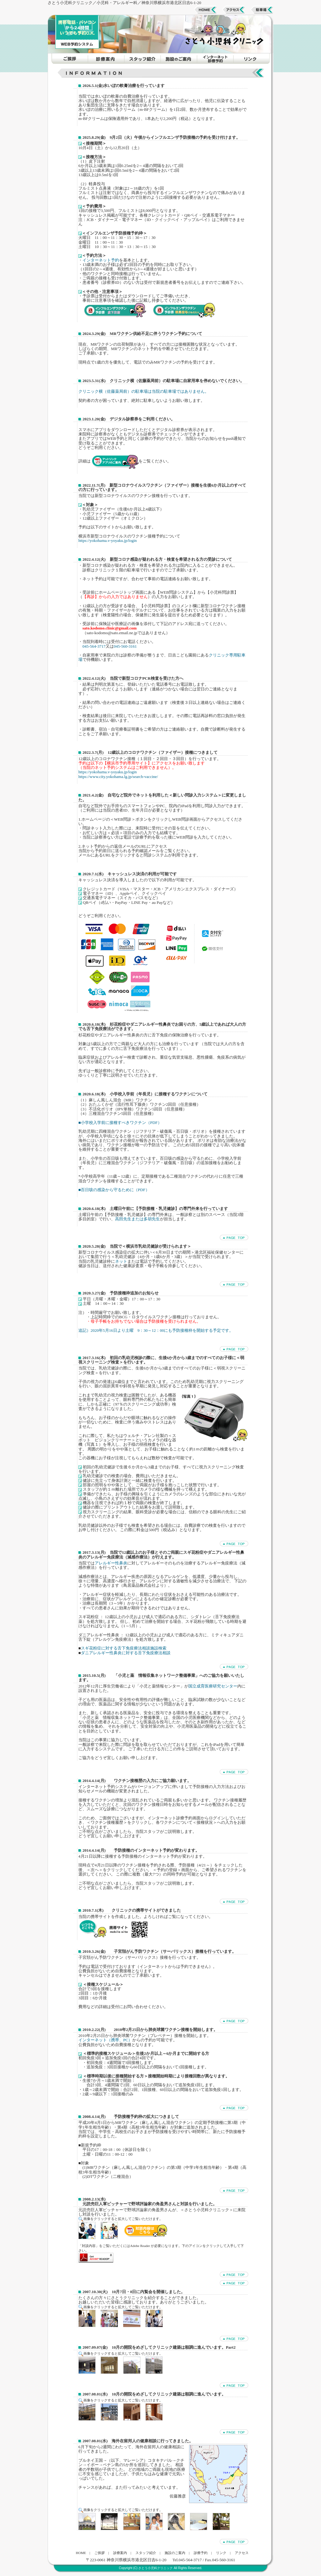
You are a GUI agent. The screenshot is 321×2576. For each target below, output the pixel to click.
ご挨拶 (99, 2553)
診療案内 (120, 2553)
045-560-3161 (125, 646)
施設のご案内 (175, 2553)
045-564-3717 (94, 646)
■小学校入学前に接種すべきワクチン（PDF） (120, 1122)
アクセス (241, 2553)
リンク (221, 2553)
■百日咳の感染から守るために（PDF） (114, 1189)
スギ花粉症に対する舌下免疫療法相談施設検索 (123, 1648)
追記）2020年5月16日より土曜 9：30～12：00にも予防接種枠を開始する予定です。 (155, 1330)
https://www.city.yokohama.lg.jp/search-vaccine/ (118, 776)
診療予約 (200, 2553)
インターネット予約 (100, 260)
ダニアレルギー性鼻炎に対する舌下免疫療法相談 (126, 1652)
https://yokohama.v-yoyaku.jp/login (107, 540)
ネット (121, 1261)
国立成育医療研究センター (212, 1686)
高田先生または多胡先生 (137, 1219)
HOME (81, 2553)
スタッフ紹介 (146, 2553)
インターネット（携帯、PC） (105, 2040)
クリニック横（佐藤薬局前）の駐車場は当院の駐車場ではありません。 (143, 391)
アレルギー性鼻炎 (111, 1563)
